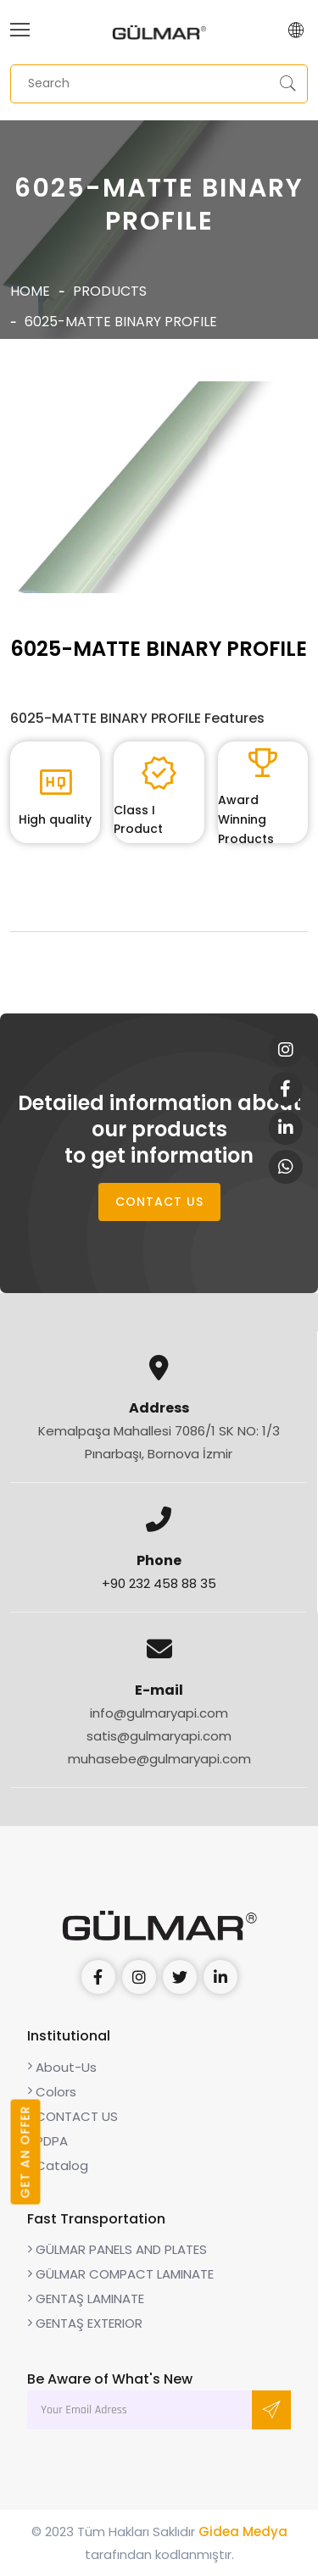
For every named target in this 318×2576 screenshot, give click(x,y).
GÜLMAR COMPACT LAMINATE (120, 2274)
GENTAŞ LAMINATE (85, 2298)
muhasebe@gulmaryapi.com (159, 1759)
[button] (296, 32)
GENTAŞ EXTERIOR (84, 2323)
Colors (51, 2092)
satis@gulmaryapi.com (159, 1736)
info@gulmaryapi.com (159, 1713)
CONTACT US (159, 1201)
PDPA (47, 2141)
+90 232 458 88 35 (159, 1583)
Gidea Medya (242, 2531)
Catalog (57, 2165)
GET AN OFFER (25, 2152)
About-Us (62, 2067)
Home (30, 291)
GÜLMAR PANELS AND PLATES (117, 2249)
